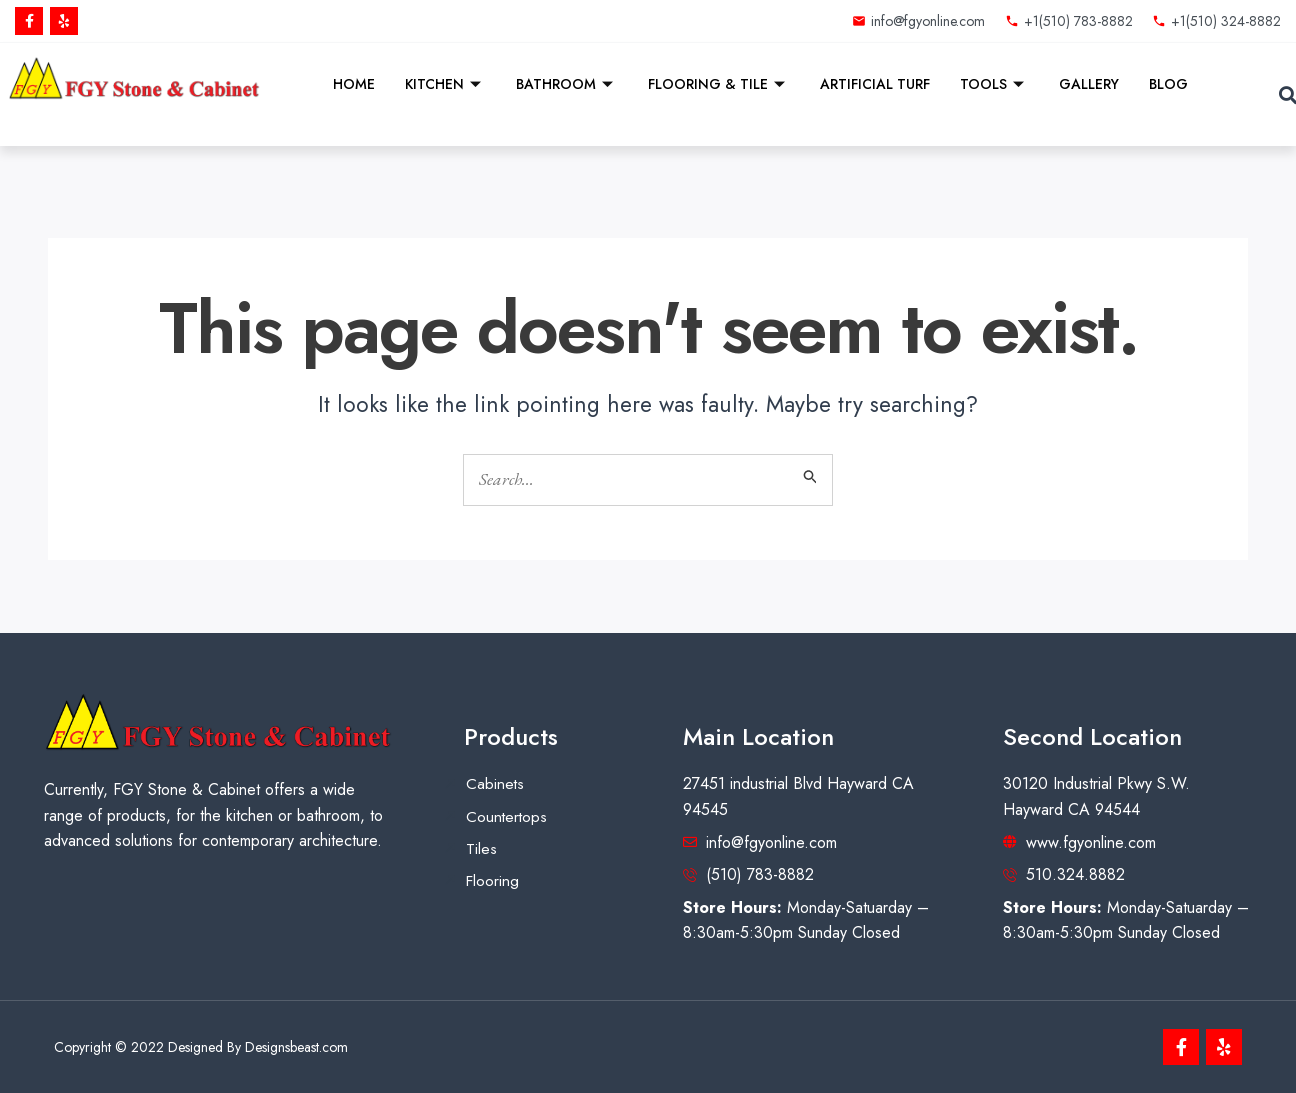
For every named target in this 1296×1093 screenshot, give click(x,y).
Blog (1168, 84)
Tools (994, 84)
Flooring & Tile (719, 84)
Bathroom (567, 84)
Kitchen (445, 84)
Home (354, 84)
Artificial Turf (875, 84)
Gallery (1089, 84)
